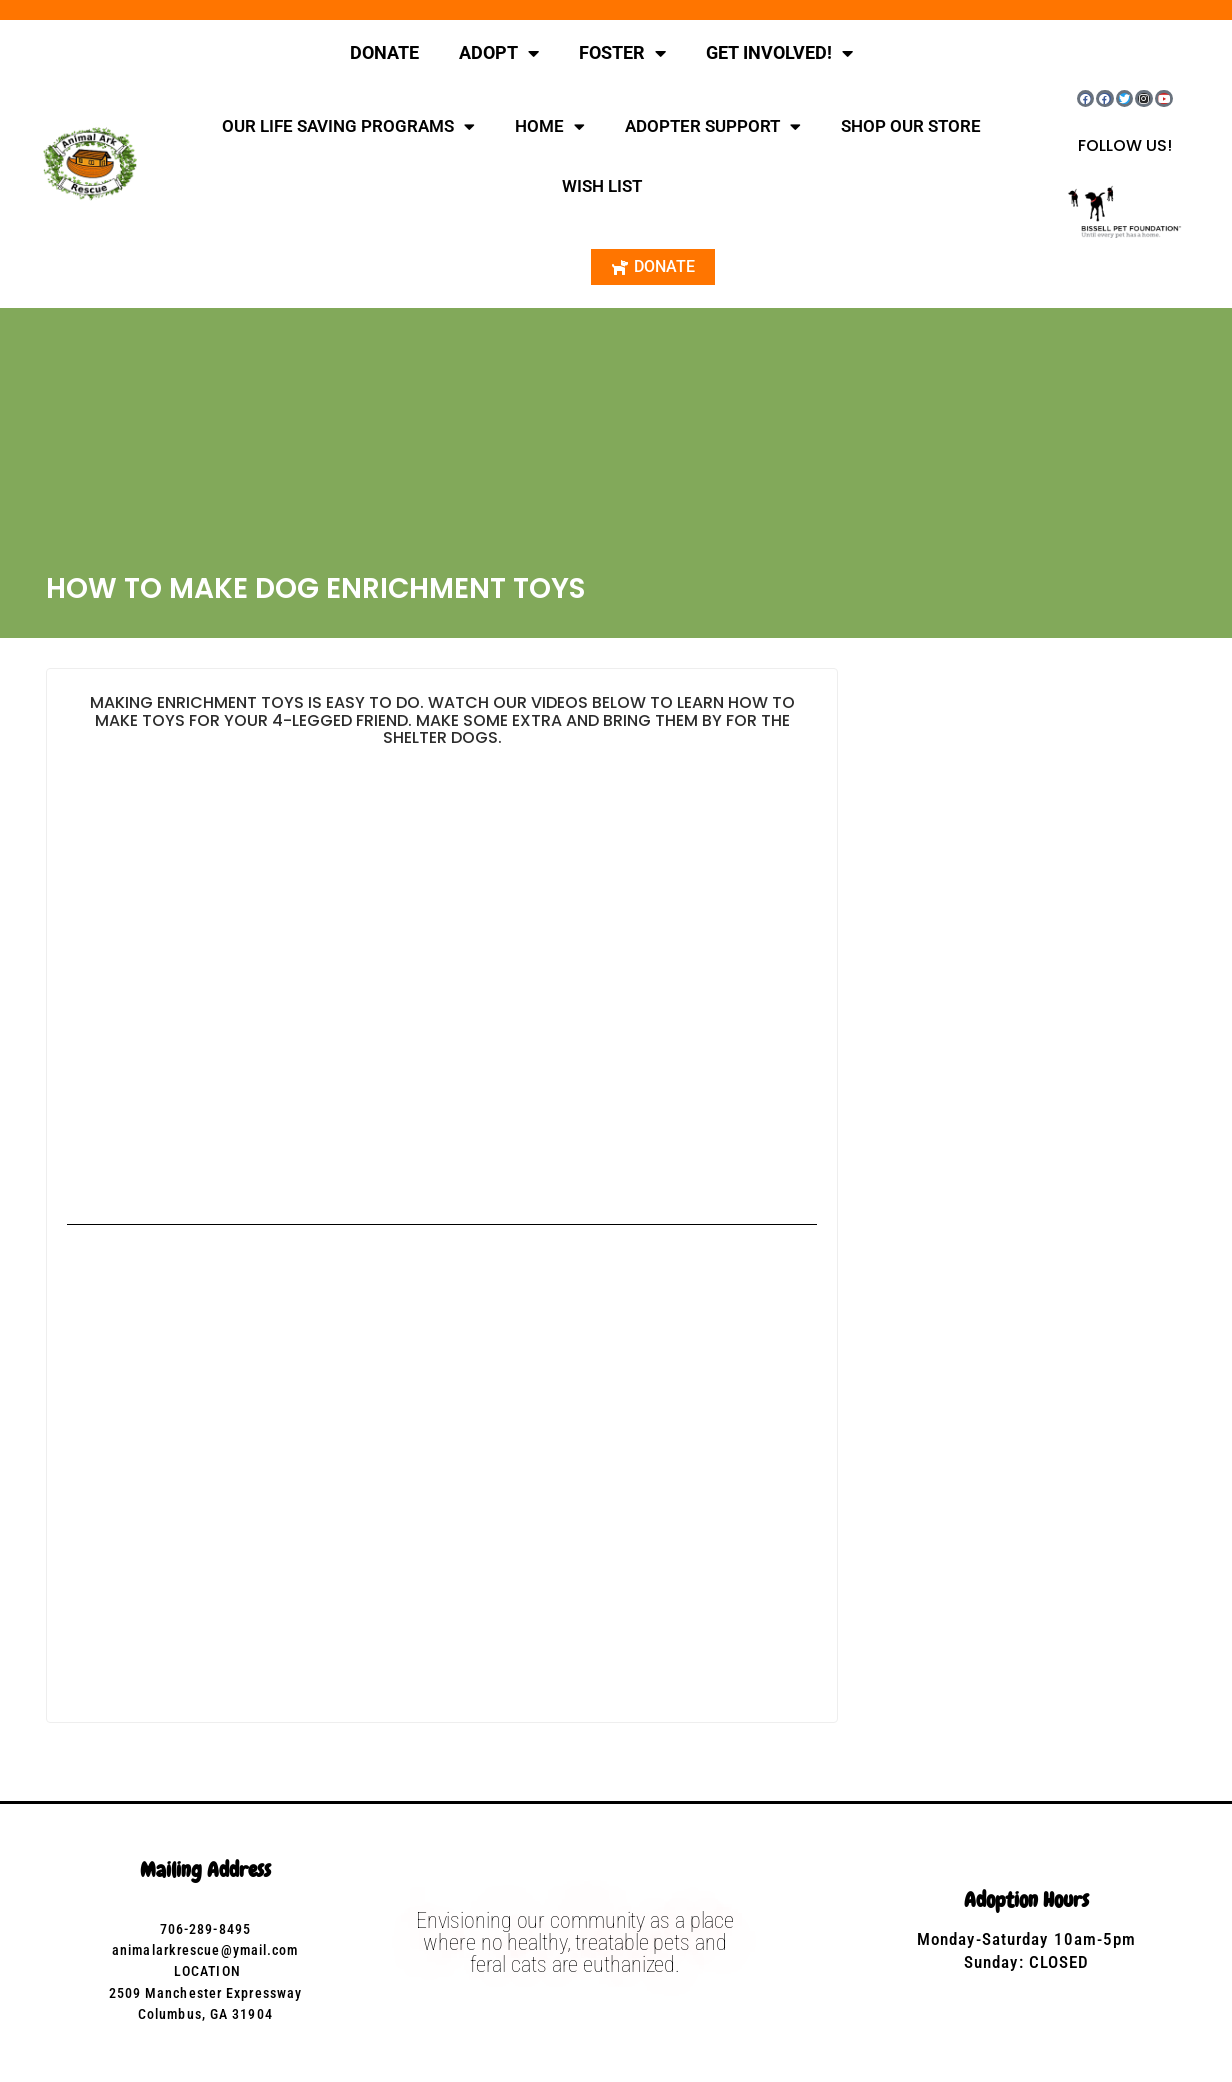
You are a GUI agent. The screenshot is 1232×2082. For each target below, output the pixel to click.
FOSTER (622, 53)
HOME (550, 126)
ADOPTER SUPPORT (713, 126)
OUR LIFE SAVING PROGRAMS (348, 126)
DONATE (384, 52)
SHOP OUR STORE (911, 126)
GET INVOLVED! (779, 53)
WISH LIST (602, 186)
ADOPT (499, 53)
